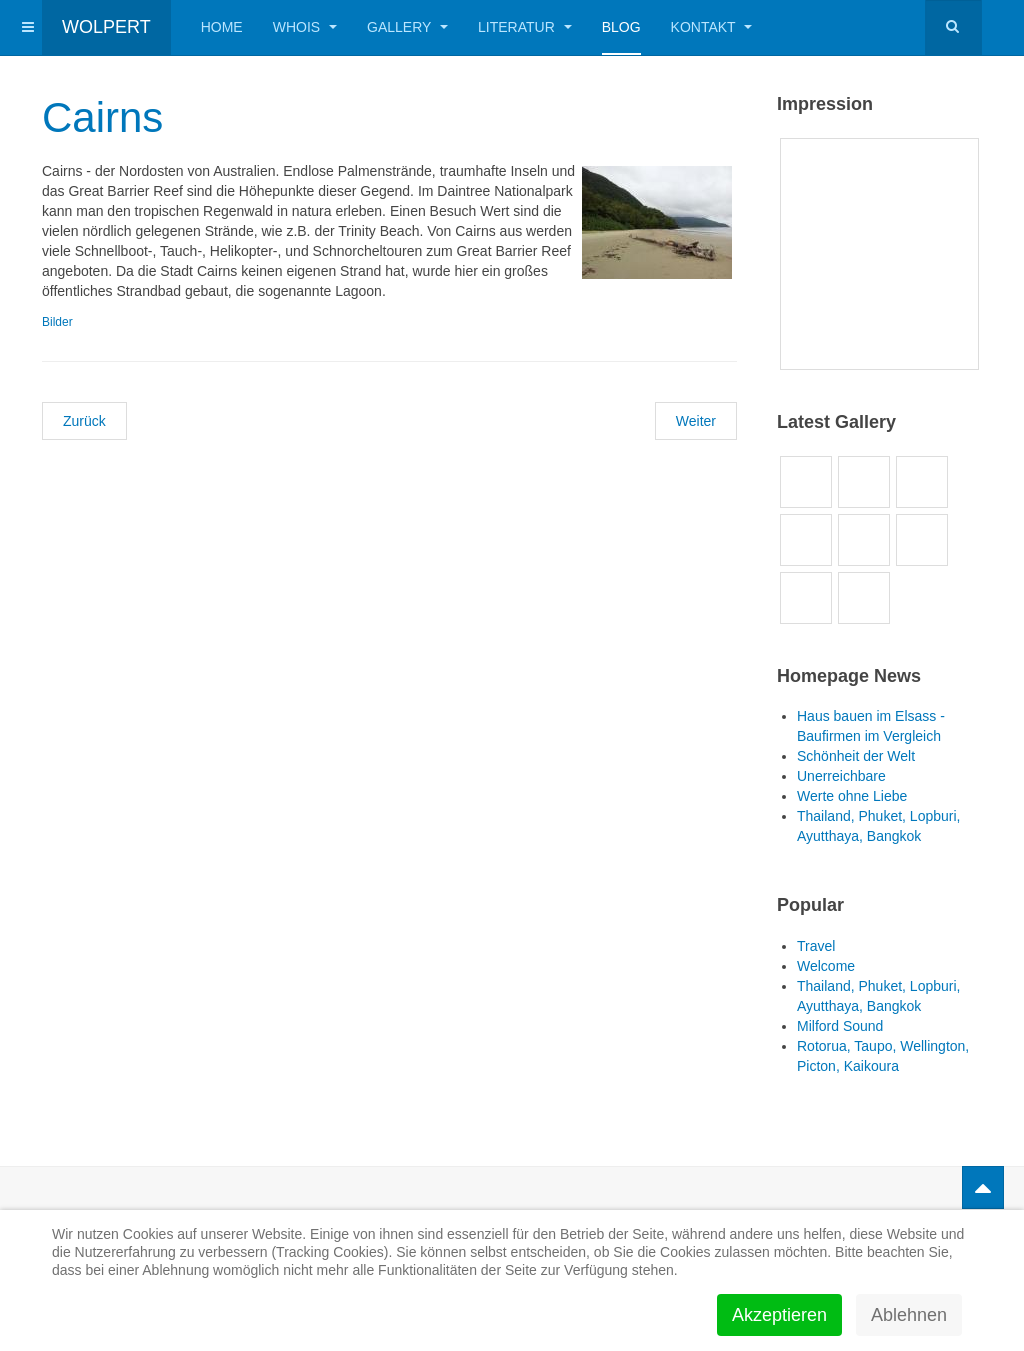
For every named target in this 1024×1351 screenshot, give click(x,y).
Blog (621, 27)
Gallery (407, 27)
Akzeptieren (779, 1315)
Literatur (525, 27)
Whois (305, 27)
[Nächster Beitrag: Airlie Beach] (696, 421)
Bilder (57, 322)
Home (222, 27)
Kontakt (712, 27)
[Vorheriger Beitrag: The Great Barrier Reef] (84, 421)
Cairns (102, 117)
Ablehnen (909, 1315)
